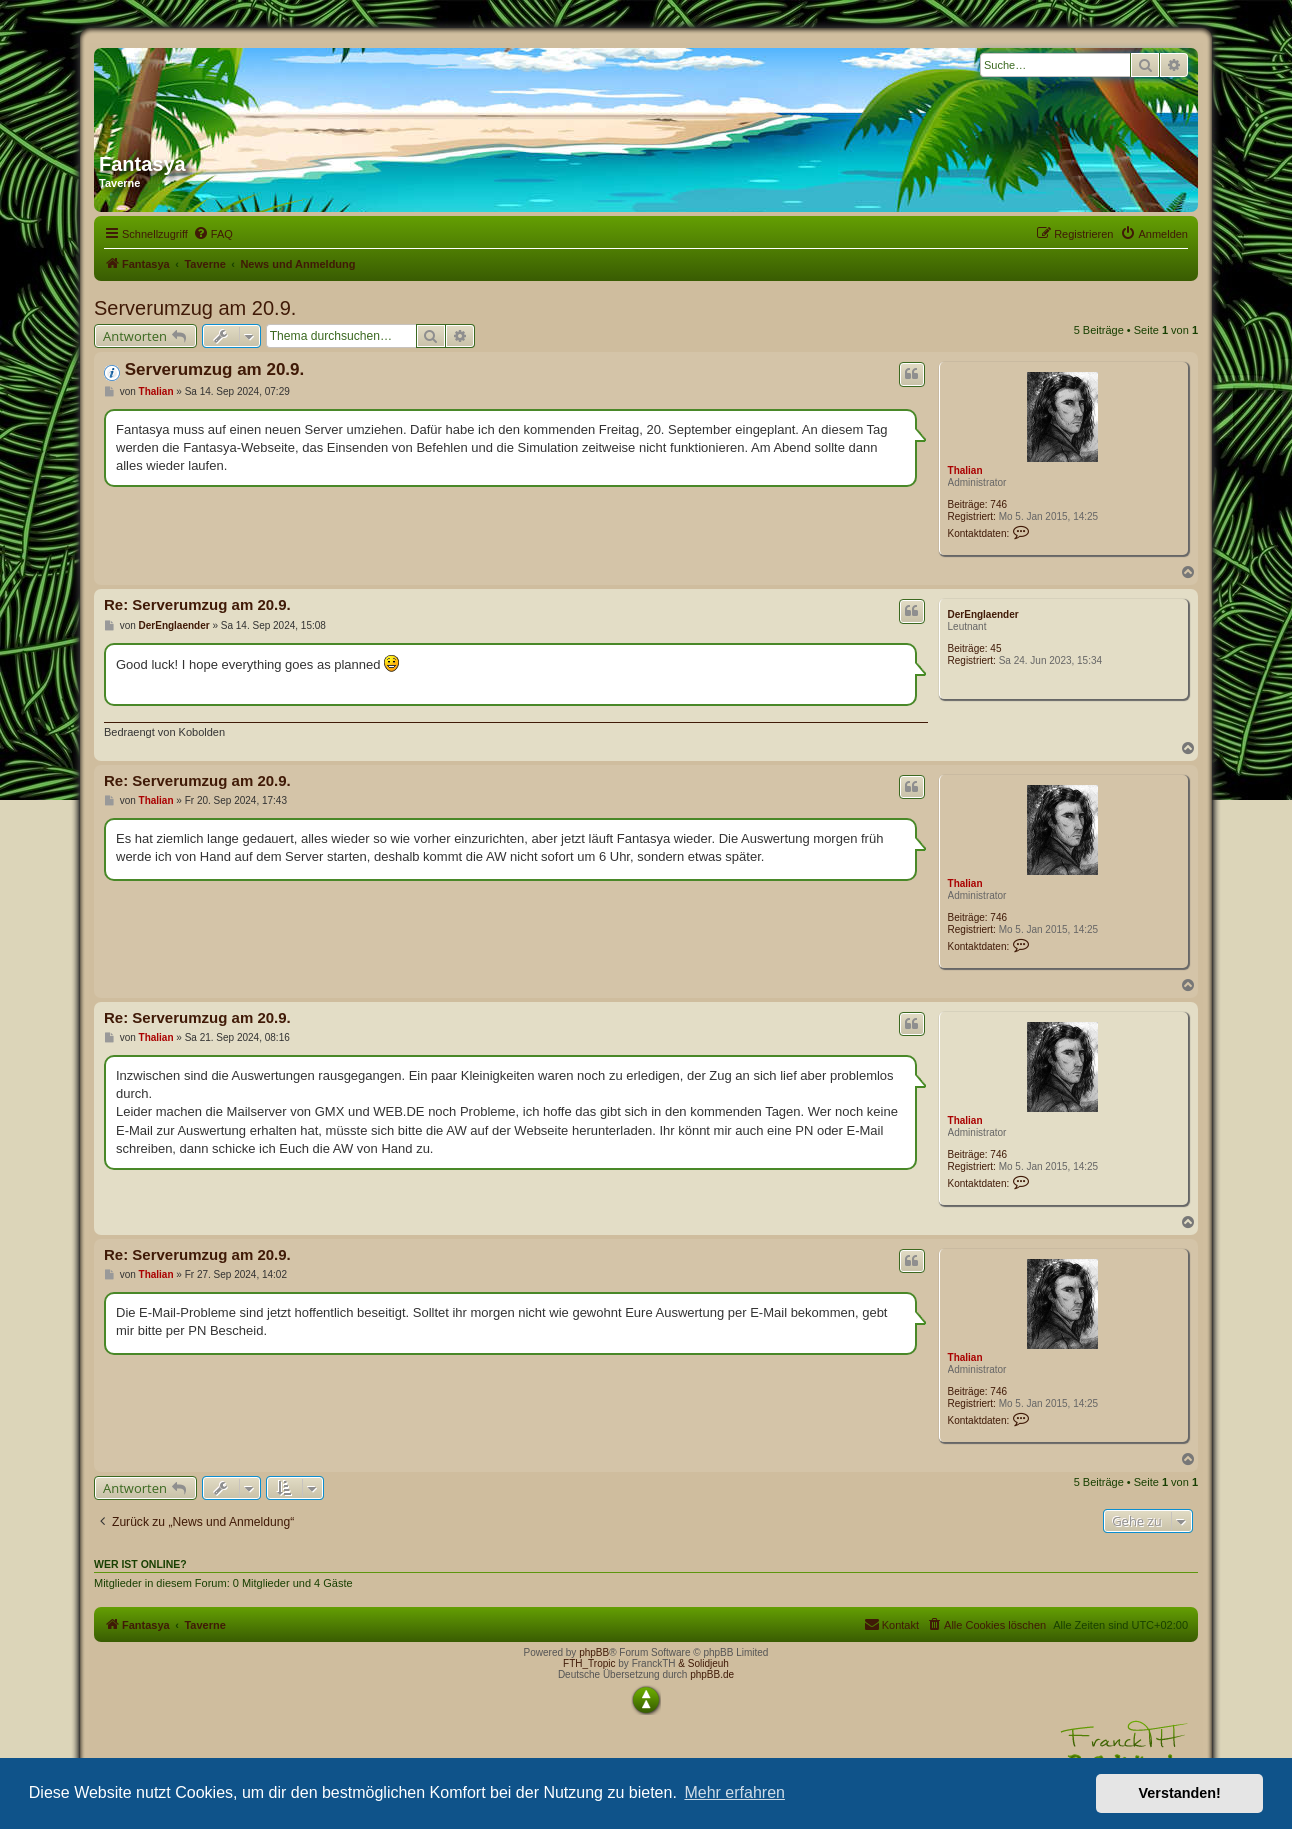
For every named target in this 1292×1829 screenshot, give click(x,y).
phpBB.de (712, 1674)
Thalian (965, 470)
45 (995, 648)
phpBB (594, 1652)
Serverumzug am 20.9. (195, 308)
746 (998, 504)
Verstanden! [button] (1180, 1793)
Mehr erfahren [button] (734, 1792)
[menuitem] (213, 234)
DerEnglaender (983, 614)
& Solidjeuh (703, 1663)
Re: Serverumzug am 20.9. (197, 604)
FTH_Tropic (589, 1663)
